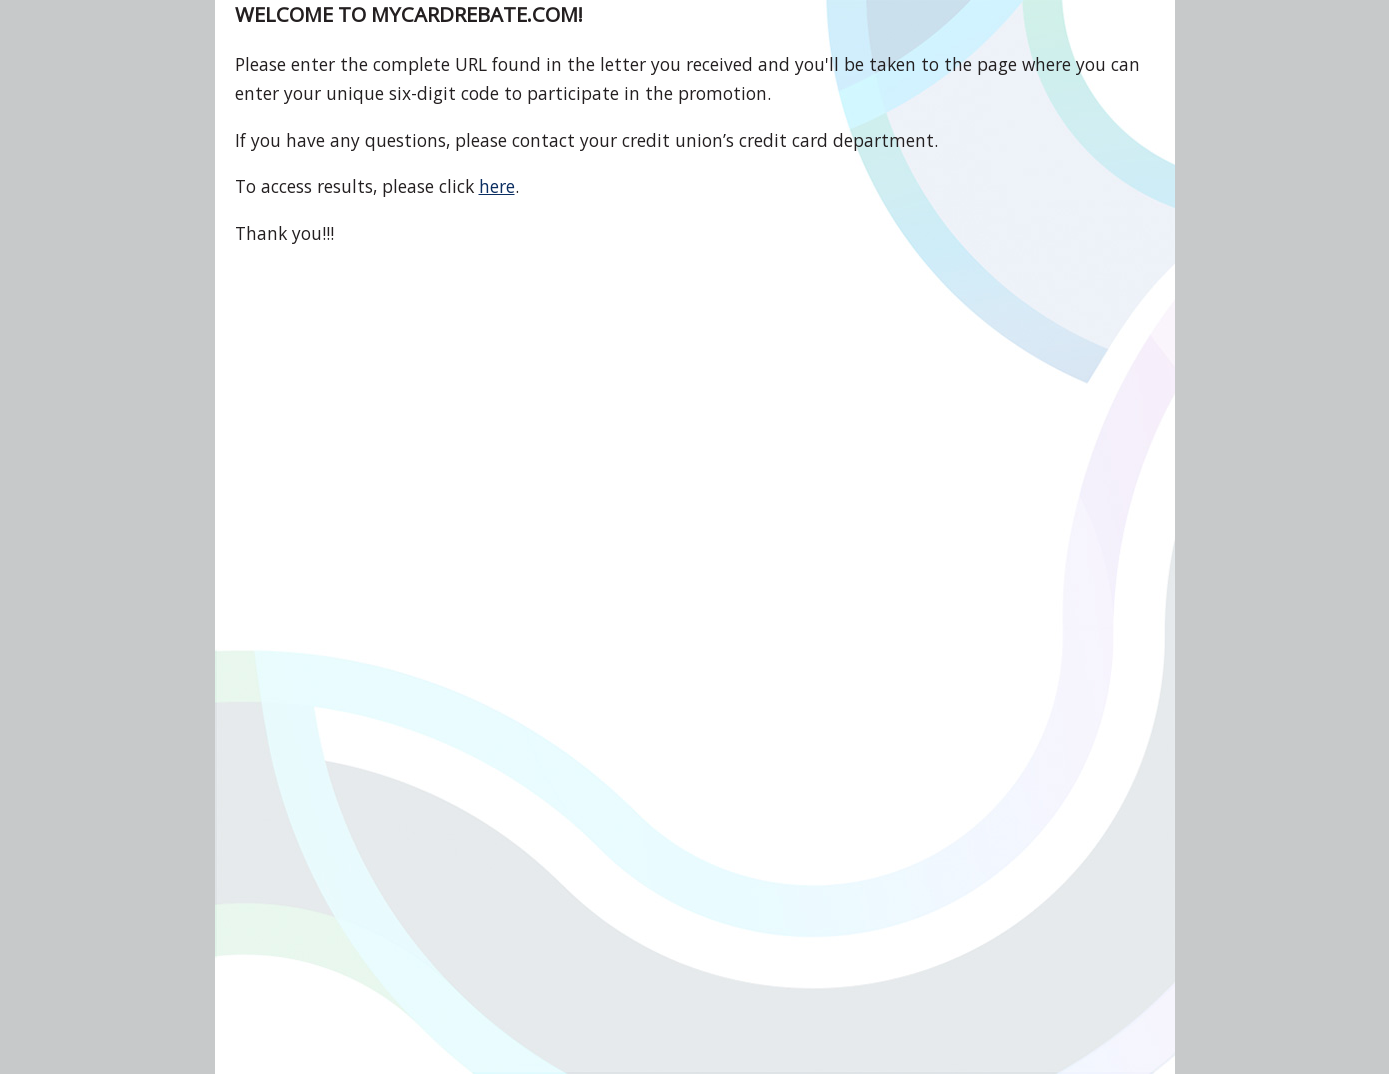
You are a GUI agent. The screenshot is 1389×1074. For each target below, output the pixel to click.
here (497, 186)
